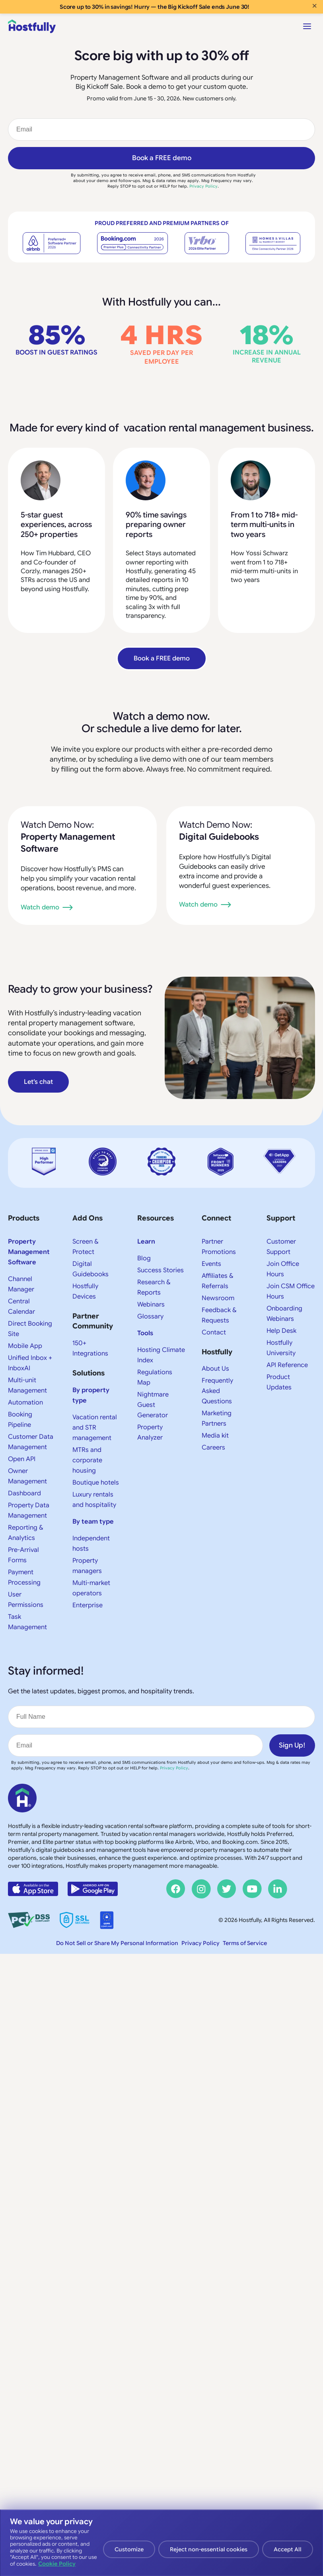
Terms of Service (245, 1943)
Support (281, 1218)
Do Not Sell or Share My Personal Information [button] (117, 1943)
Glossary (150, 1316)
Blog (144, 1258)
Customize (129, 2549)
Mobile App (25, 1346)
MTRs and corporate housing (87, 1460)
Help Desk (281, 1331)
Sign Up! (292, 1745)
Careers (213, 1448)
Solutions (88, 1373)
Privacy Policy (203, 186)
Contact (214, 1332)
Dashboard (24, 1493)
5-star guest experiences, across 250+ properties (56, 524)
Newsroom (218, 1298)
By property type (90, 1395)
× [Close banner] (314, 5)
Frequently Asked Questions (217, 1391)
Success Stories (160, 1270)
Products (23, 1218)
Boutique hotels (95, 1483)
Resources (155, 1218)
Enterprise (87, 1605)
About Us (215, 1369)
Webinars (151, 1305)
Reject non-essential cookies (208, 2549)
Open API (21, 1459)
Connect (216, 1218)
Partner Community (92, 1321)
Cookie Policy (57, 2563)
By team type (93, 1522)
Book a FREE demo (161, 158)
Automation (25, 1403)
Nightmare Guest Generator (153, 1405)
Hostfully (217, 1352)
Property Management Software (29, 1252)
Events (211, 1264)
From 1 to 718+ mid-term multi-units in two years (264, 524)
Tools (145, 1333)
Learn (146, 1242)
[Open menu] (307, 26)
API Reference (287, 1365)
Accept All (288, 2549)
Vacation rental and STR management (94, 1427)
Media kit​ (215, 1436)
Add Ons (87, 1218)
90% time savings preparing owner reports (156, 524)
